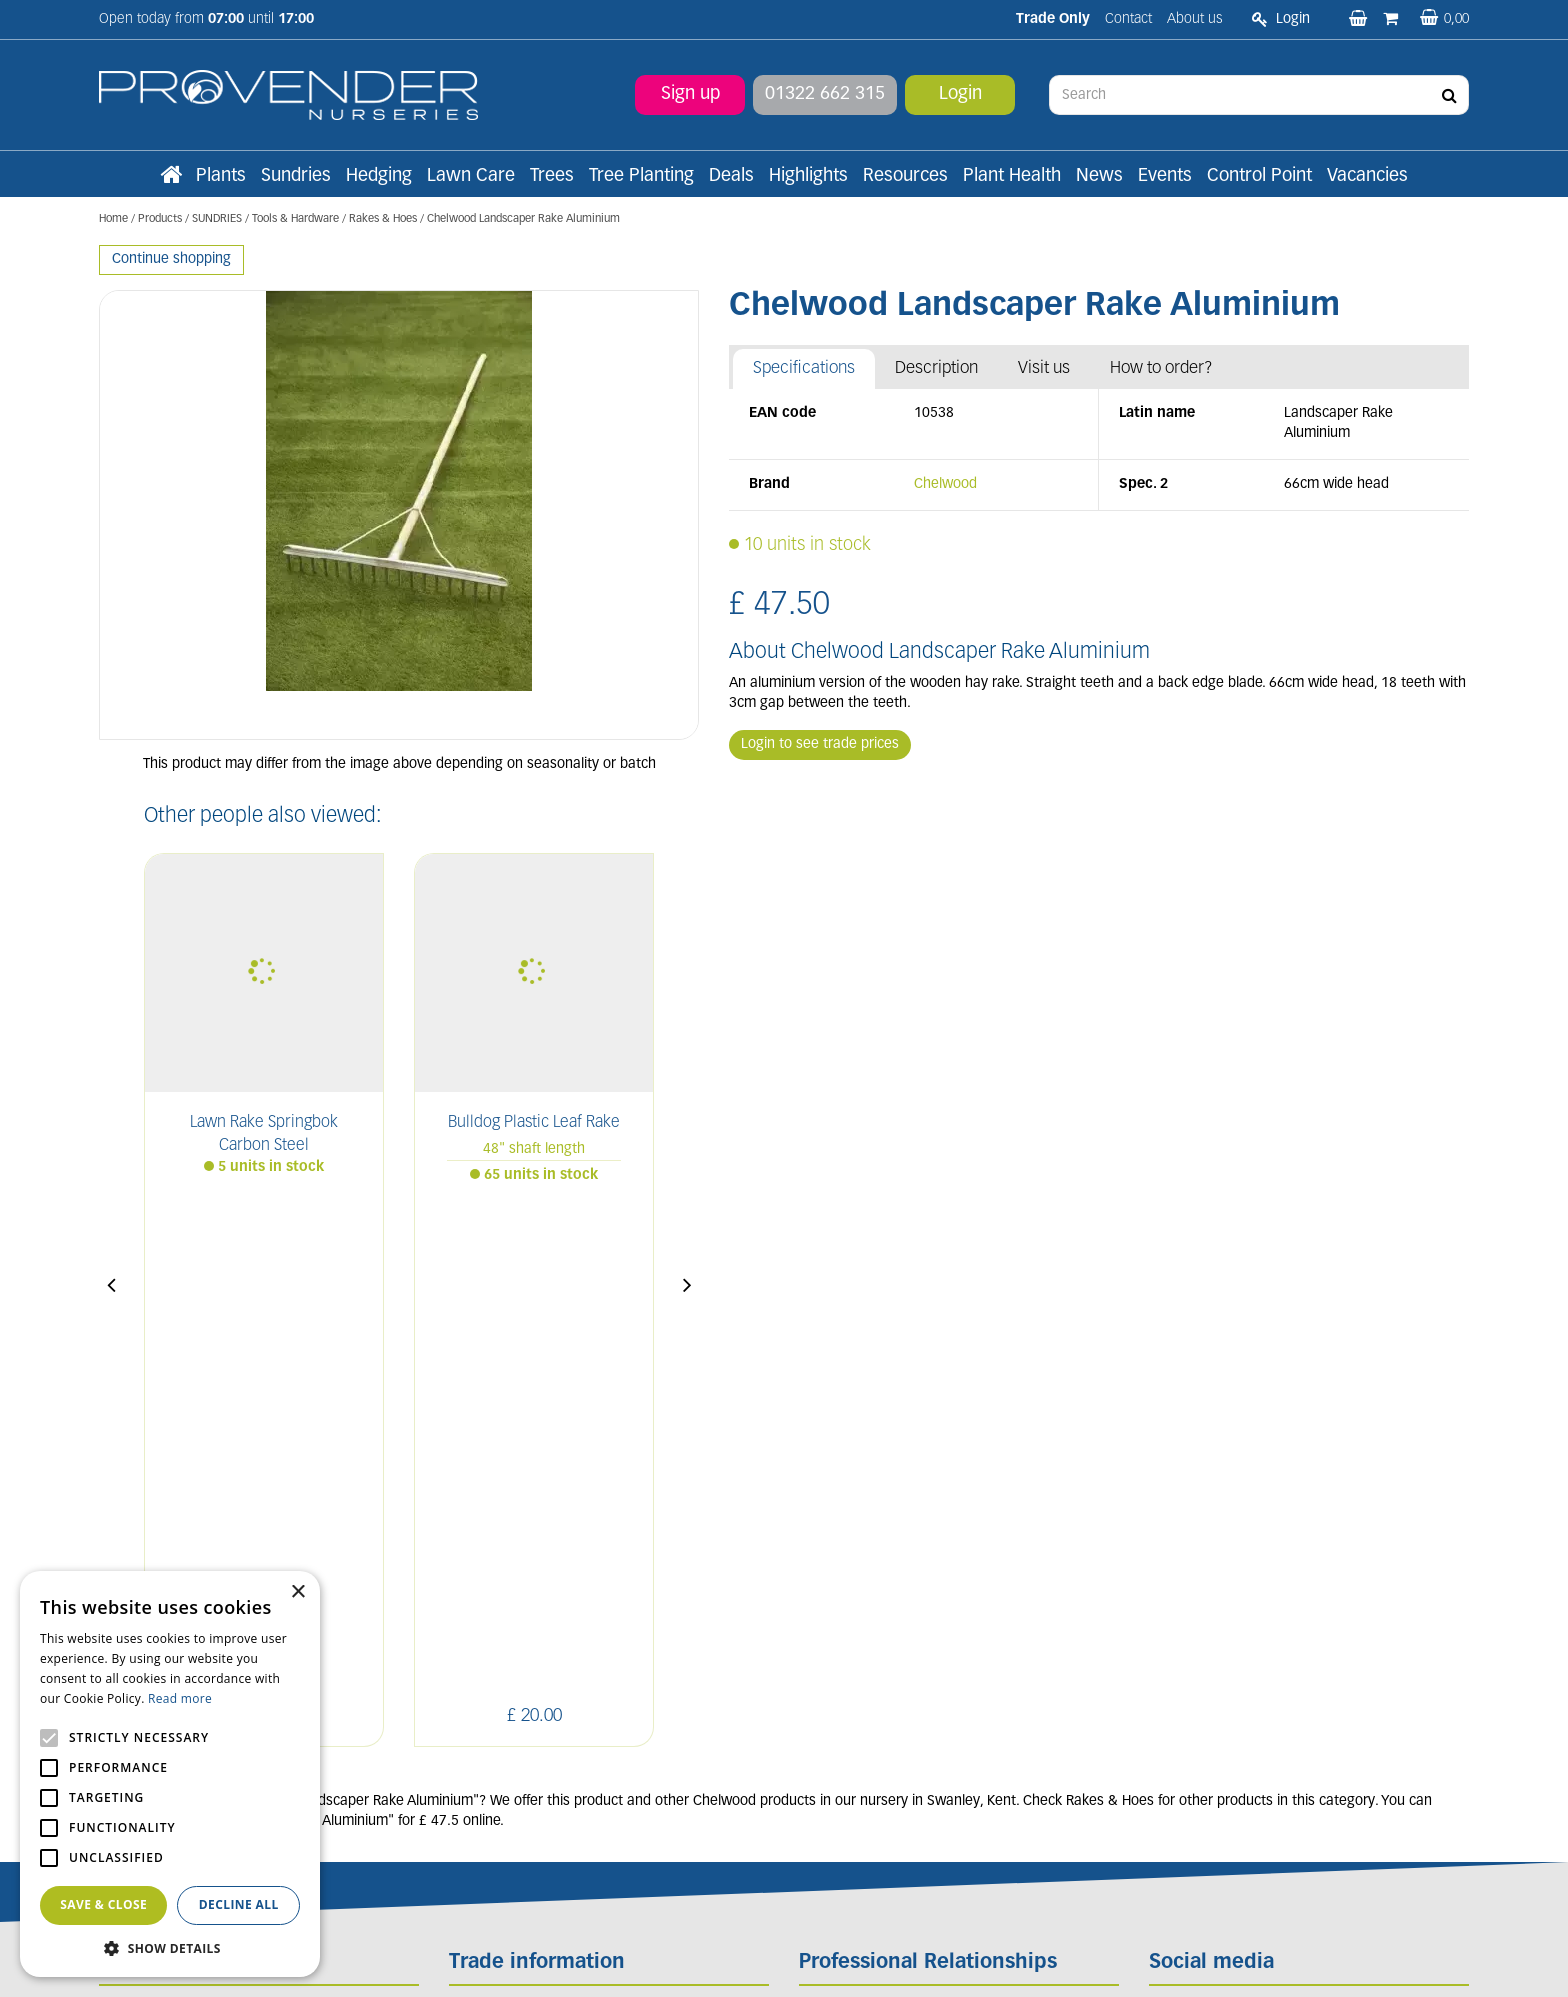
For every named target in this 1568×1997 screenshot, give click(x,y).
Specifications (804, 368)
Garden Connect (789, 1960)
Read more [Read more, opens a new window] (180, 1698)
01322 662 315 (825, 94)
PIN (1303, 1560)
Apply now (502, 1761)
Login (960, 94)
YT (1350, 1560)
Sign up (690, 94)
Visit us (1044, 368)
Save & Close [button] (103, 1904)
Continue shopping (171, 259)
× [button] (297, 1592)
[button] (170, 1947)
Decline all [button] (239, 1904)
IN (1256, 1560)
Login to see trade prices (820, 744)
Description (936, 368)
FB (1212, 1560)
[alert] (170, 1774)
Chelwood (945, 484)
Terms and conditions (516, 1717)
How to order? (1161, 368)
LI (1168, 1560)
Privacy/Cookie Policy (901, 1960)
